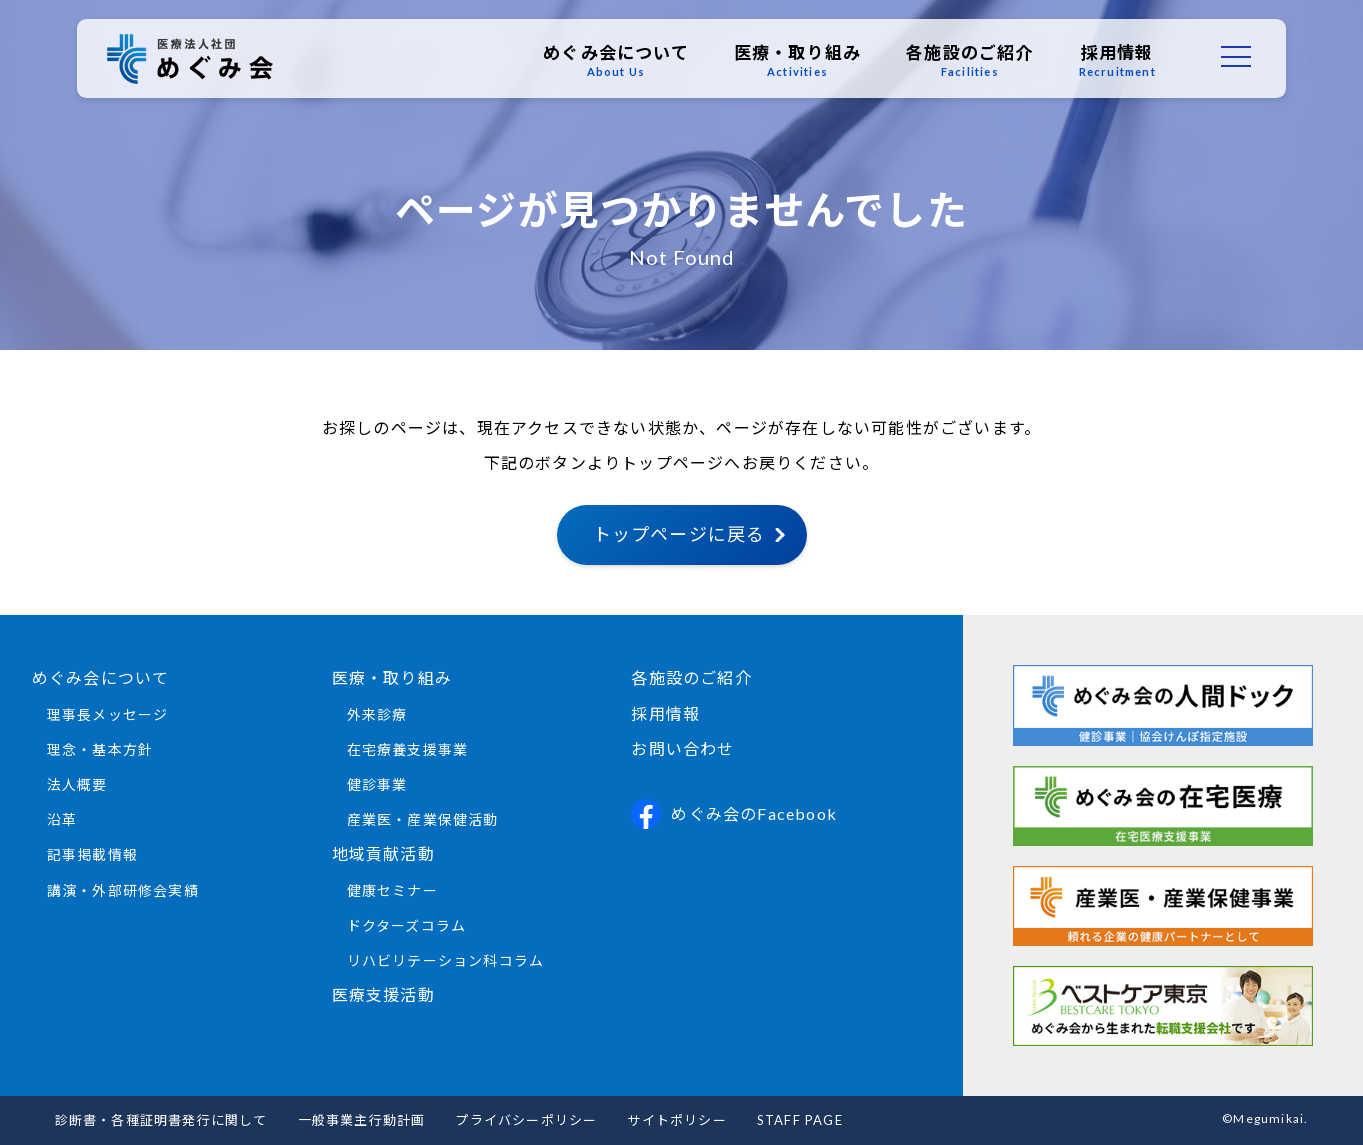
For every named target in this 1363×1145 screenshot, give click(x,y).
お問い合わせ (682, 748)
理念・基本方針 (100, 749)
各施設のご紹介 (965, 61)
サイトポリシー (676, 1120)
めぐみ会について (612, 61)
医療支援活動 (383, 994)
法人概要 (77, 784)
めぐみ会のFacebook (734, 814)
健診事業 (377, 784)
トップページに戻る (679, 534)
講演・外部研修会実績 (123, 890)
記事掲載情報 (92, 854)
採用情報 (1112, 61)
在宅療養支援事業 (408, 749)
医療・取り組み (792, 61)
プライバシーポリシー (526, 1120)
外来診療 (377, 714)
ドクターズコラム (407, 925)
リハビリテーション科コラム (446, 960)
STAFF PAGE (800, 1120)
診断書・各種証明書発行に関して (161, 1120)
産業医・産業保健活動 (423, 819)
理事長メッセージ (108, 714)
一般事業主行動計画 (362, 1120)
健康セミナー (392, 890)
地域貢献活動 (383, 853)
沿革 (62, 819)
